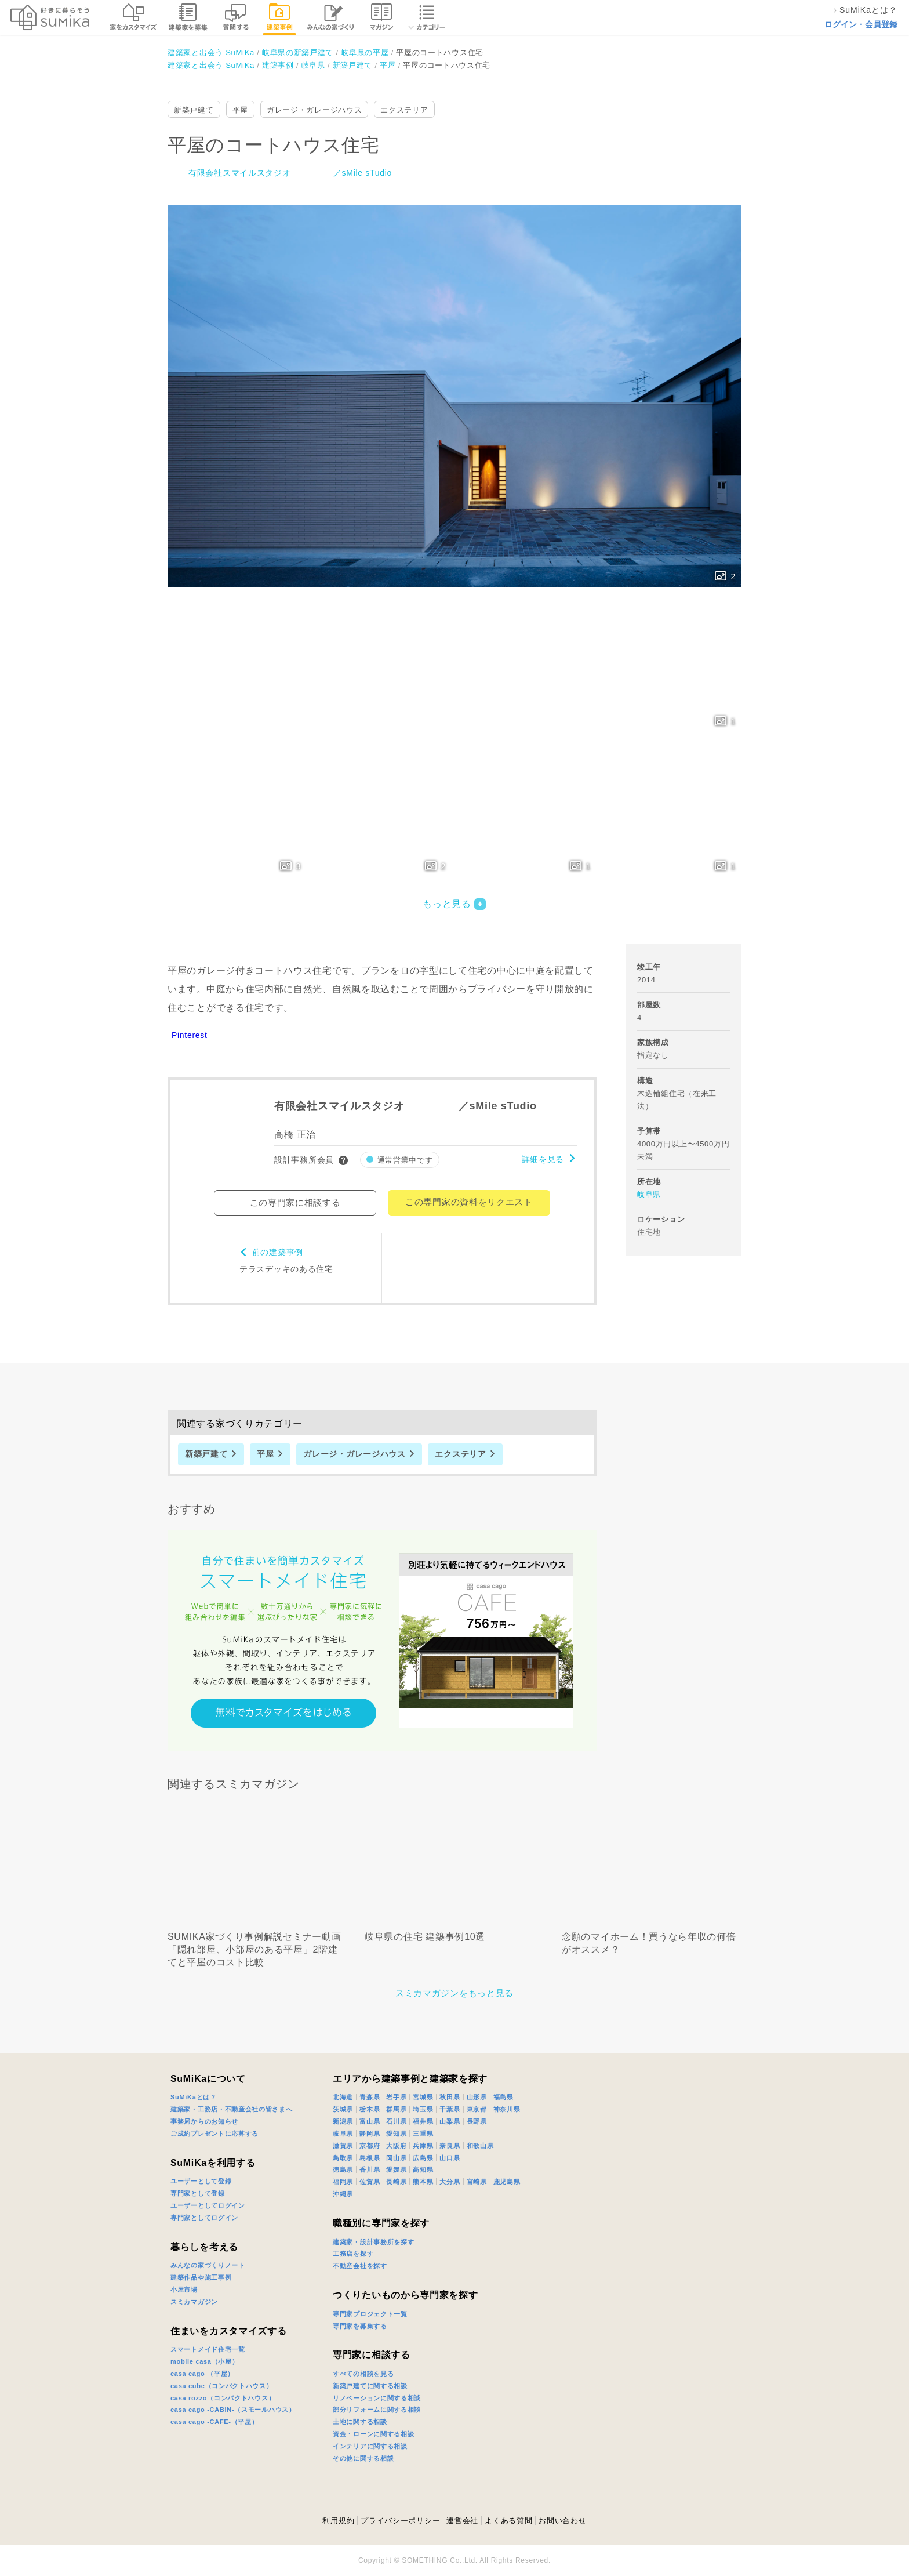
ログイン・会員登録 (860, 24)
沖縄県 (343, 2193)
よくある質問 (508, 2520)
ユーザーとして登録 (200, 2181)
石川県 (396, 2121)
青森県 (369, 2097)
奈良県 (449, 2145)
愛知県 (396, 2133)
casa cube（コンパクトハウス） (221, 2385)
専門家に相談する (371, 2355)
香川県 (369, 2169)
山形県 (477, 2097)
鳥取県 (343, 2157)
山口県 (449, 2157)
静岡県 (369, 2133)
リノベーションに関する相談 (377, 2397)
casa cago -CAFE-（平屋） (214, 2421)
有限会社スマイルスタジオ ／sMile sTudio (290, 172)
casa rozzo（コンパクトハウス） (222, 2397)
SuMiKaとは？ (193, 2097)
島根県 (369, 2157)
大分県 (449, 2181)
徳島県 (343, 2169)
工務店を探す (353, 2253)
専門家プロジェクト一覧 (370, 2313)
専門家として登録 (197, 2193)
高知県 (423, 2169)
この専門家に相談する (295, 1202)
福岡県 (343, 2181)
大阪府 (396, 2145)
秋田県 (449, 2097)
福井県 (423, 2121)
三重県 (423, 2133)
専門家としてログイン (204, 2217)
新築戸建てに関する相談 (370, 2385)
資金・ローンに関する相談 (373, 2433)
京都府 (369, 2145)
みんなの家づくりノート (207, 2265)
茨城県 (343, 2109)
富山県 (369, 2121)
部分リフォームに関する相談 (377, 2409)
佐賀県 (369, 2181)
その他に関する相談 (363, 2458)
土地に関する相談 (360, 2421)
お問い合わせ (562, 2520)
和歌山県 (480, 2145)
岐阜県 (649, 1194)
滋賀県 (343, 2145)
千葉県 (449, 2109)
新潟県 (343, 2121)
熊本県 (423, 2181)
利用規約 (338, 2520)
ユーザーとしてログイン (207, 2205)
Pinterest (190, 1035)
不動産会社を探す (360, 2265)
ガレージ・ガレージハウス (314, 110)
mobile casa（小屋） (204, 2361)
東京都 (477, 2109)
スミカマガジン (194, 2301)
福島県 (503, 2097)
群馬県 (396, 2109)
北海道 (343, 2097)
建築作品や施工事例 (200, 2277)
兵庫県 (423, 2145)
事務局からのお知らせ (204, 2121)
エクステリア (404, 110)
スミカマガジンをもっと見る (454, 1993)
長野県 (477, 2121)
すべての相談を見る (363, 2373)
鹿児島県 (507, 2181)
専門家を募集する (360, 2326)
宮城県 (423, 2097)
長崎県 (396, 2181)
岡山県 (396, 2157)
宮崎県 (477, 2181)
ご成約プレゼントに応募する (214, 2133)
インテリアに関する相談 (370, 2446)
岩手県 (396, 2097)
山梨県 (449, 2121)
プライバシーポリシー (400, 2520)
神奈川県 (507, 2109)
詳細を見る (543, 1159)
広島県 (423, 2157)
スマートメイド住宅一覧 (207, 2349)
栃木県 (369, 2109)
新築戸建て (194, 110)
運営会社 (462, 2520)
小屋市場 (184, 2289)
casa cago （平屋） (202, 2373)
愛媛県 (396, 2169)
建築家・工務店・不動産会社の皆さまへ (231, 2109)
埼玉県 (423, 2109)
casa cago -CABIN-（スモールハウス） (233, 2409)
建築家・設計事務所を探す (373, 2241)
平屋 (240, 110)
